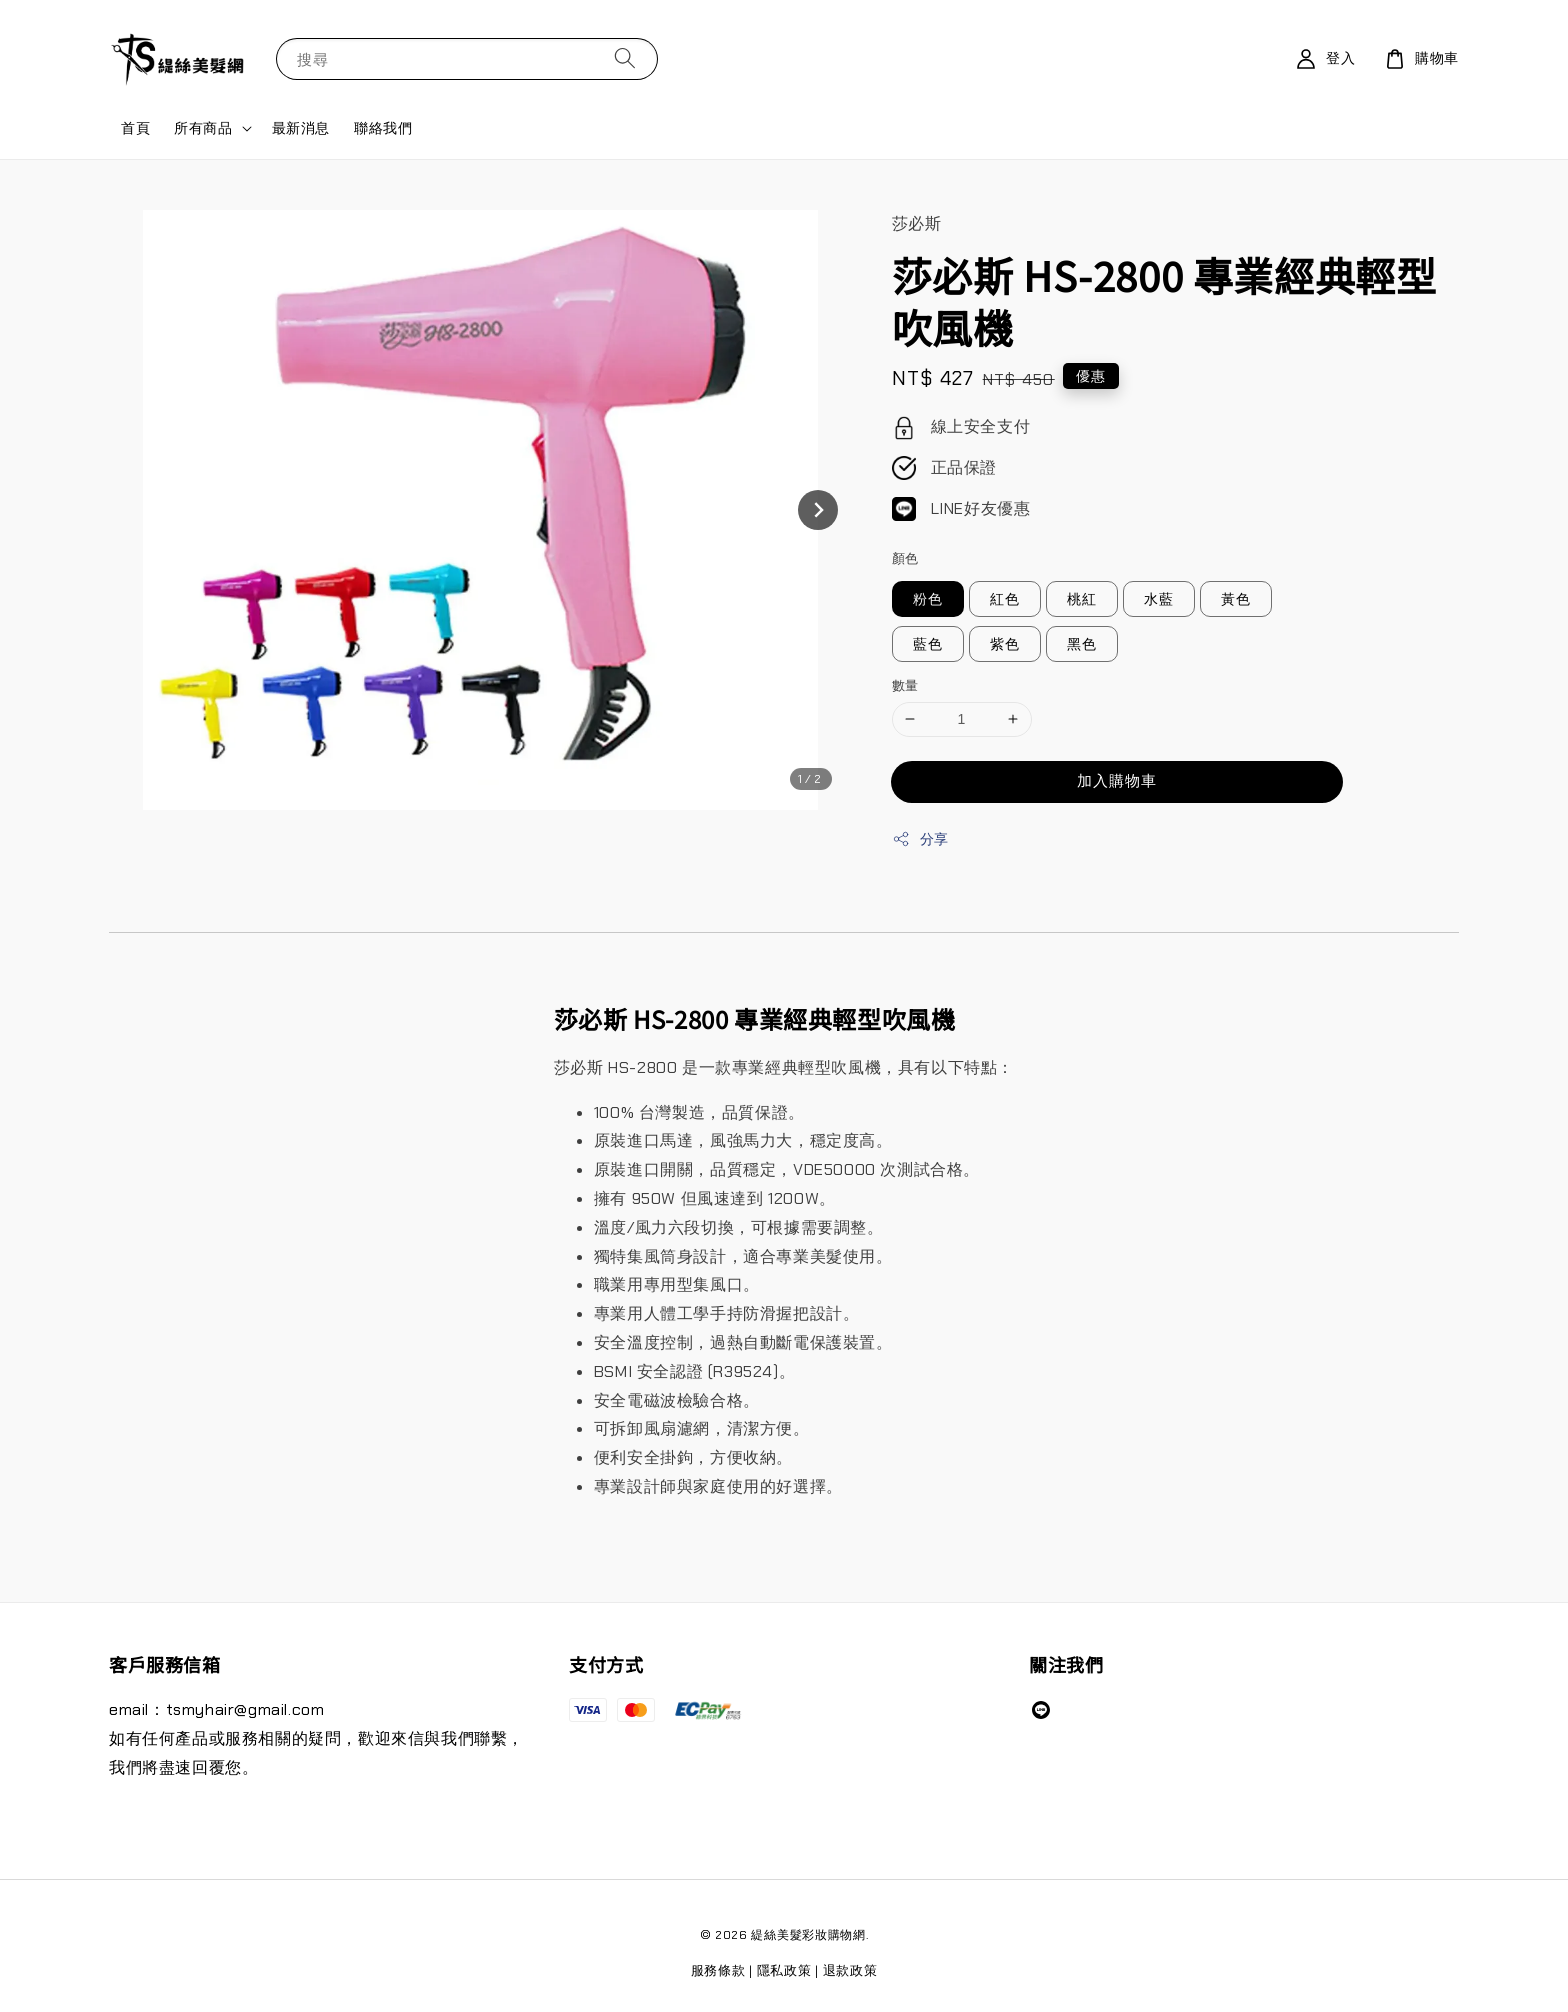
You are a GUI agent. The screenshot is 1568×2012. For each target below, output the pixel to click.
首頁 (135, 128)
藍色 (928, 644)
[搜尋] (625, 58)
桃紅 (1082, 599)
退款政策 (850, 1970)
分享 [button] (920, 839)
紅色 (1005, 599)
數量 (905, 685)
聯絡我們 (383, 128)
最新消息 (301, 128)
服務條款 (718, 1970)
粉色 (928, 599)
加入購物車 (1117, 781)
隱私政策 (784, 1970)
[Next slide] (818, 510)
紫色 (1005, 644)
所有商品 (203, 128)
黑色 (1082, 644)
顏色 (905, 558)
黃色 (1236, 599)
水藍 (1159, 599)
